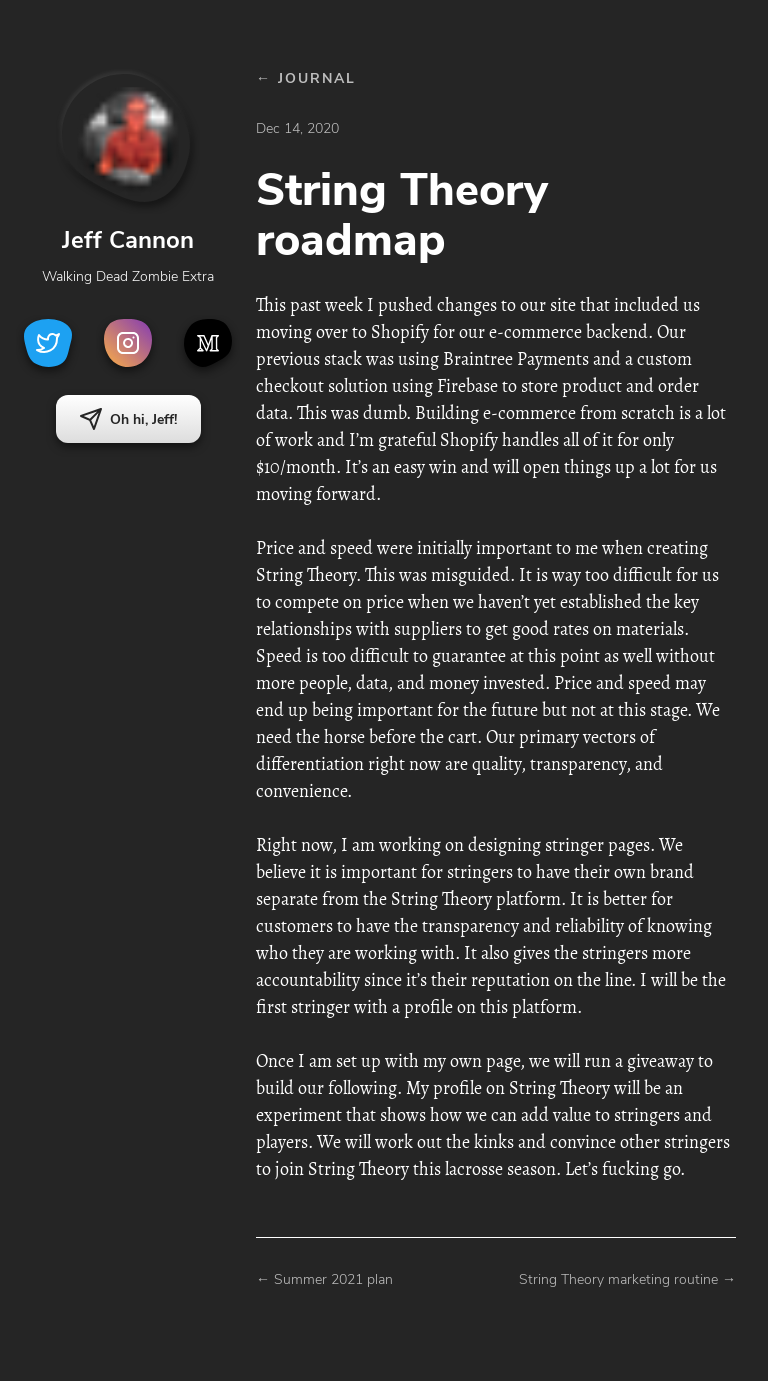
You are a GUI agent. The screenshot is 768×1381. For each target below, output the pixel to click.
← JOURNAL (306, 78)
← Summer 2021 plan (324, 1279)
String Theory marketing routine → (627, 1279)
